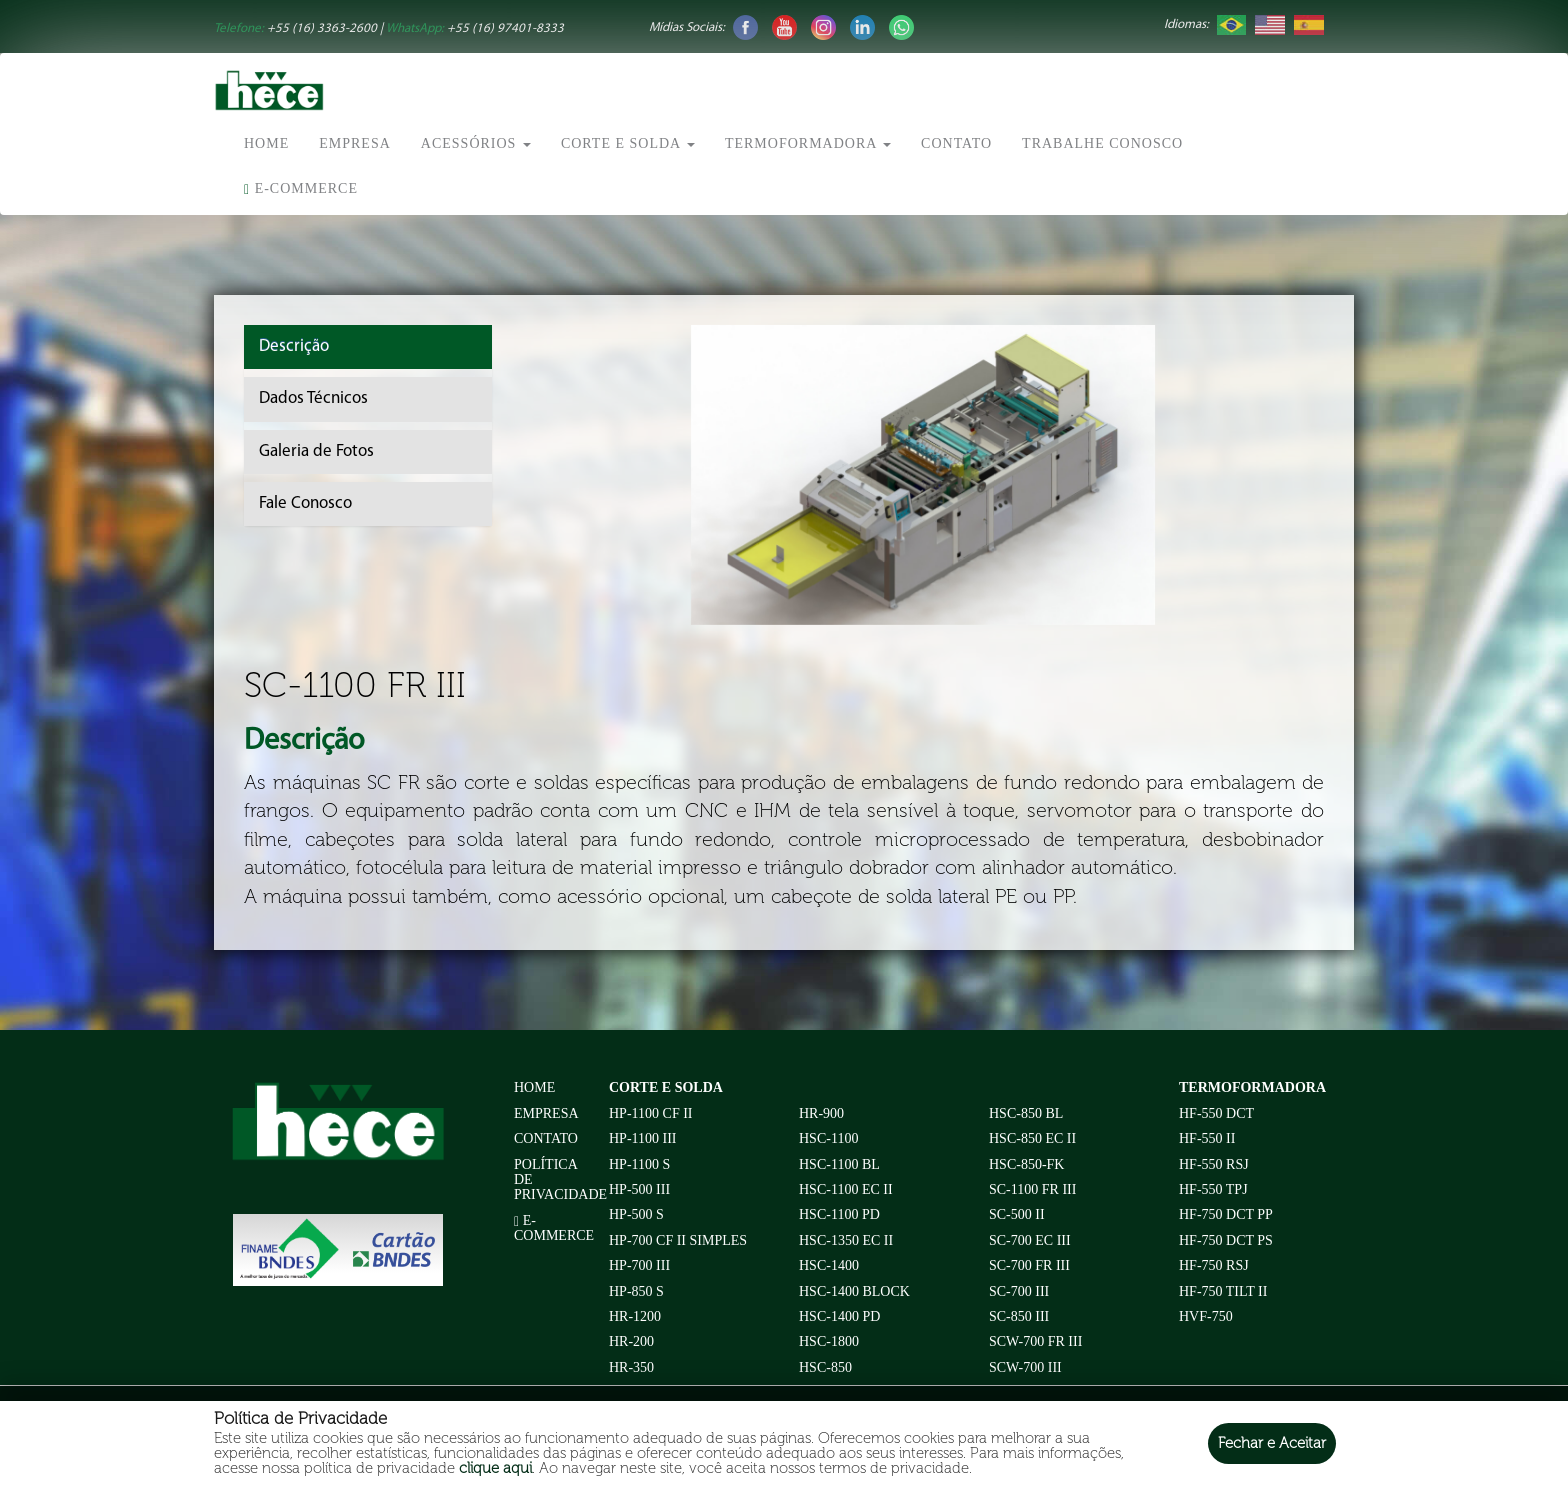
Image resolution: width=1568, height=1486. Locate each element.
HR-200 (631, 1341)
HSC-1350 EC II (846, 1240)
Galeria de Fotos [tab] (316, 451)
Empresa (355, 143)
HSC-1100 (828, 1138)
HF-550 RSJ (1214, 1164)
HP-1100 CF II (651, 1113)
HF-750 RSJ (1214, 1265)
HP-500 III (639, 1189)
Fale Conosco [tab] (305, 503)
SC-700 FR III (1029, 1265)
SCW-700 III (1025, 1367)
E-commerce (301, 189)
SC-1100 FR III (1032, 1189)
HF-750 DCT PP (1226, 1214)
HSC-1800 (829, 1341)
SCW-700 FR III (1035, 1341)
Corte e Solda (628, 143)
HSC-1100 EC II (846, 1189)
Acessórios (476, 143)
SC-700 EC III (1030, 1240)
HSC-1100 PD (839, 1214)
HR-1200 (635, 1316)
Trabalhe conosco (1102, 143)
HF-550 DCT (1216, 1113)
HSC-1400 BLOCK (854, 1291)
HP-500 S (636, 1214)
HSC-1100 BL (839, 1164)
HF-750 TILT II (1223, 1291)
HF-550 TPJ (1213, 1189)
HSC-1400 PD (839, 1316)
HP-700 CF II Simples (678, 1240)
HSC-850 (825, 1367)
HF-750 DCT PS (1226, 1240)
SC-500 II (1017, 1214)
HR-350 (631, 1367)
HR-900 (821, 1113)
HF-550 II (1207, 1138)
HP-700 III (639, 1265)
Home (266, 143)
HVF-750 (1206, 1316)
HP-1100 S (639, 1164)
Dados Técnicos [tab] (313, 398)
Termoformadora (808, 143)
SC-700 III (1019, 1291)
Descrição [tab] (294, 346)
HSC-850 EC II (1032, 1138)
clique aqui (495, 1468)
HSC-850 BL (1026, 1113)
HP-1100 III (643, 1138)
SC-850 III (1019, 1316)
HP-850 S (636, 1291)
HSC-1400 (829, 1265)
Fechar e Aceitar (1272, 1443)
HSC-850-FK (1026, 1164)
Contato (956, 143)
